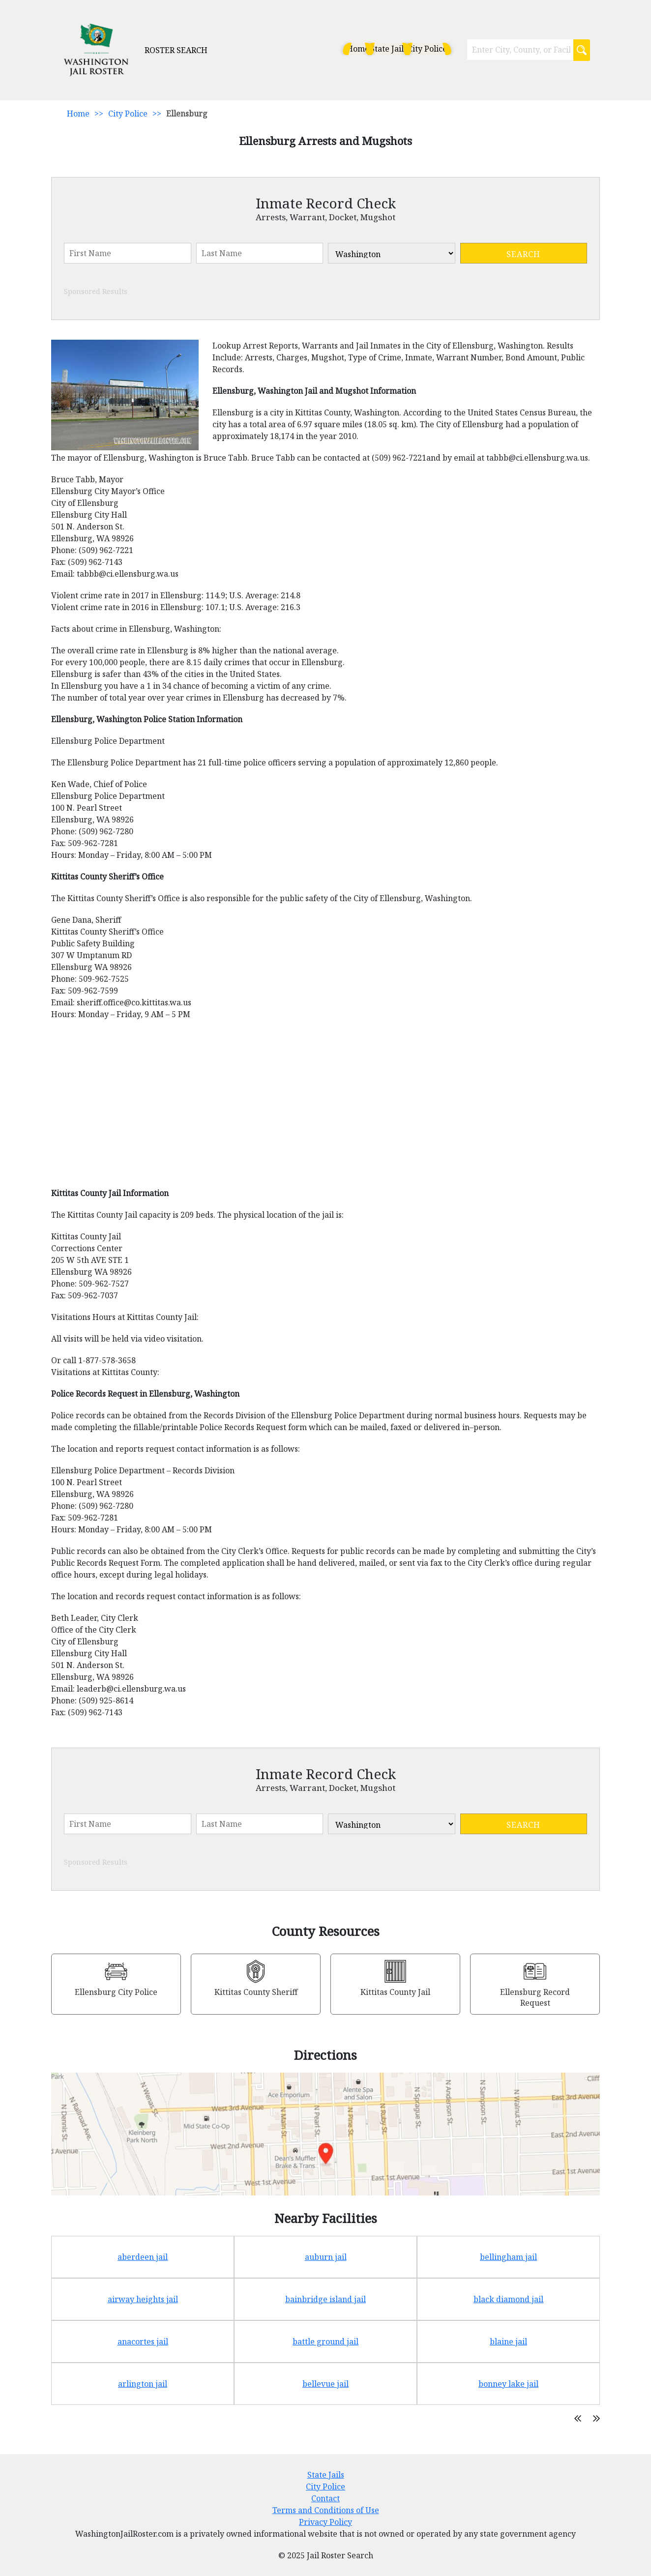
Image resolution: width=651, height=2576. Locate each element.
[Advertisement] (325, 1108)
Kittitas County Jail (395, 1992)
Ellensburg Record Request (535, 1997)
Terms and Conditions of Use (325, 2510)
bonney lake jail (508, 2383)
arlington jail (142, 2383)
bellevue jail (325, 2383)
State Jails (363, 48)
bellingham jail (508, 2257)
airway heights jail (143, 2299)
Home (317, 48)
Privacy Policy (325, 2522)
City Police (417, 48)
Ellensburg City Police (116, 1992)
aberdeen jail (143, 2257)
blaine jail (508, 2341)
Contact (325, 2498)
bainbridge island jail (325, 2299)
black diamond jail (508, 2299)
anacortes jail (143, 2341)
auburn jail (326, 2257)
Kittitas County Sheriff (255, 1992)
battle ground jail (325, 2341)
